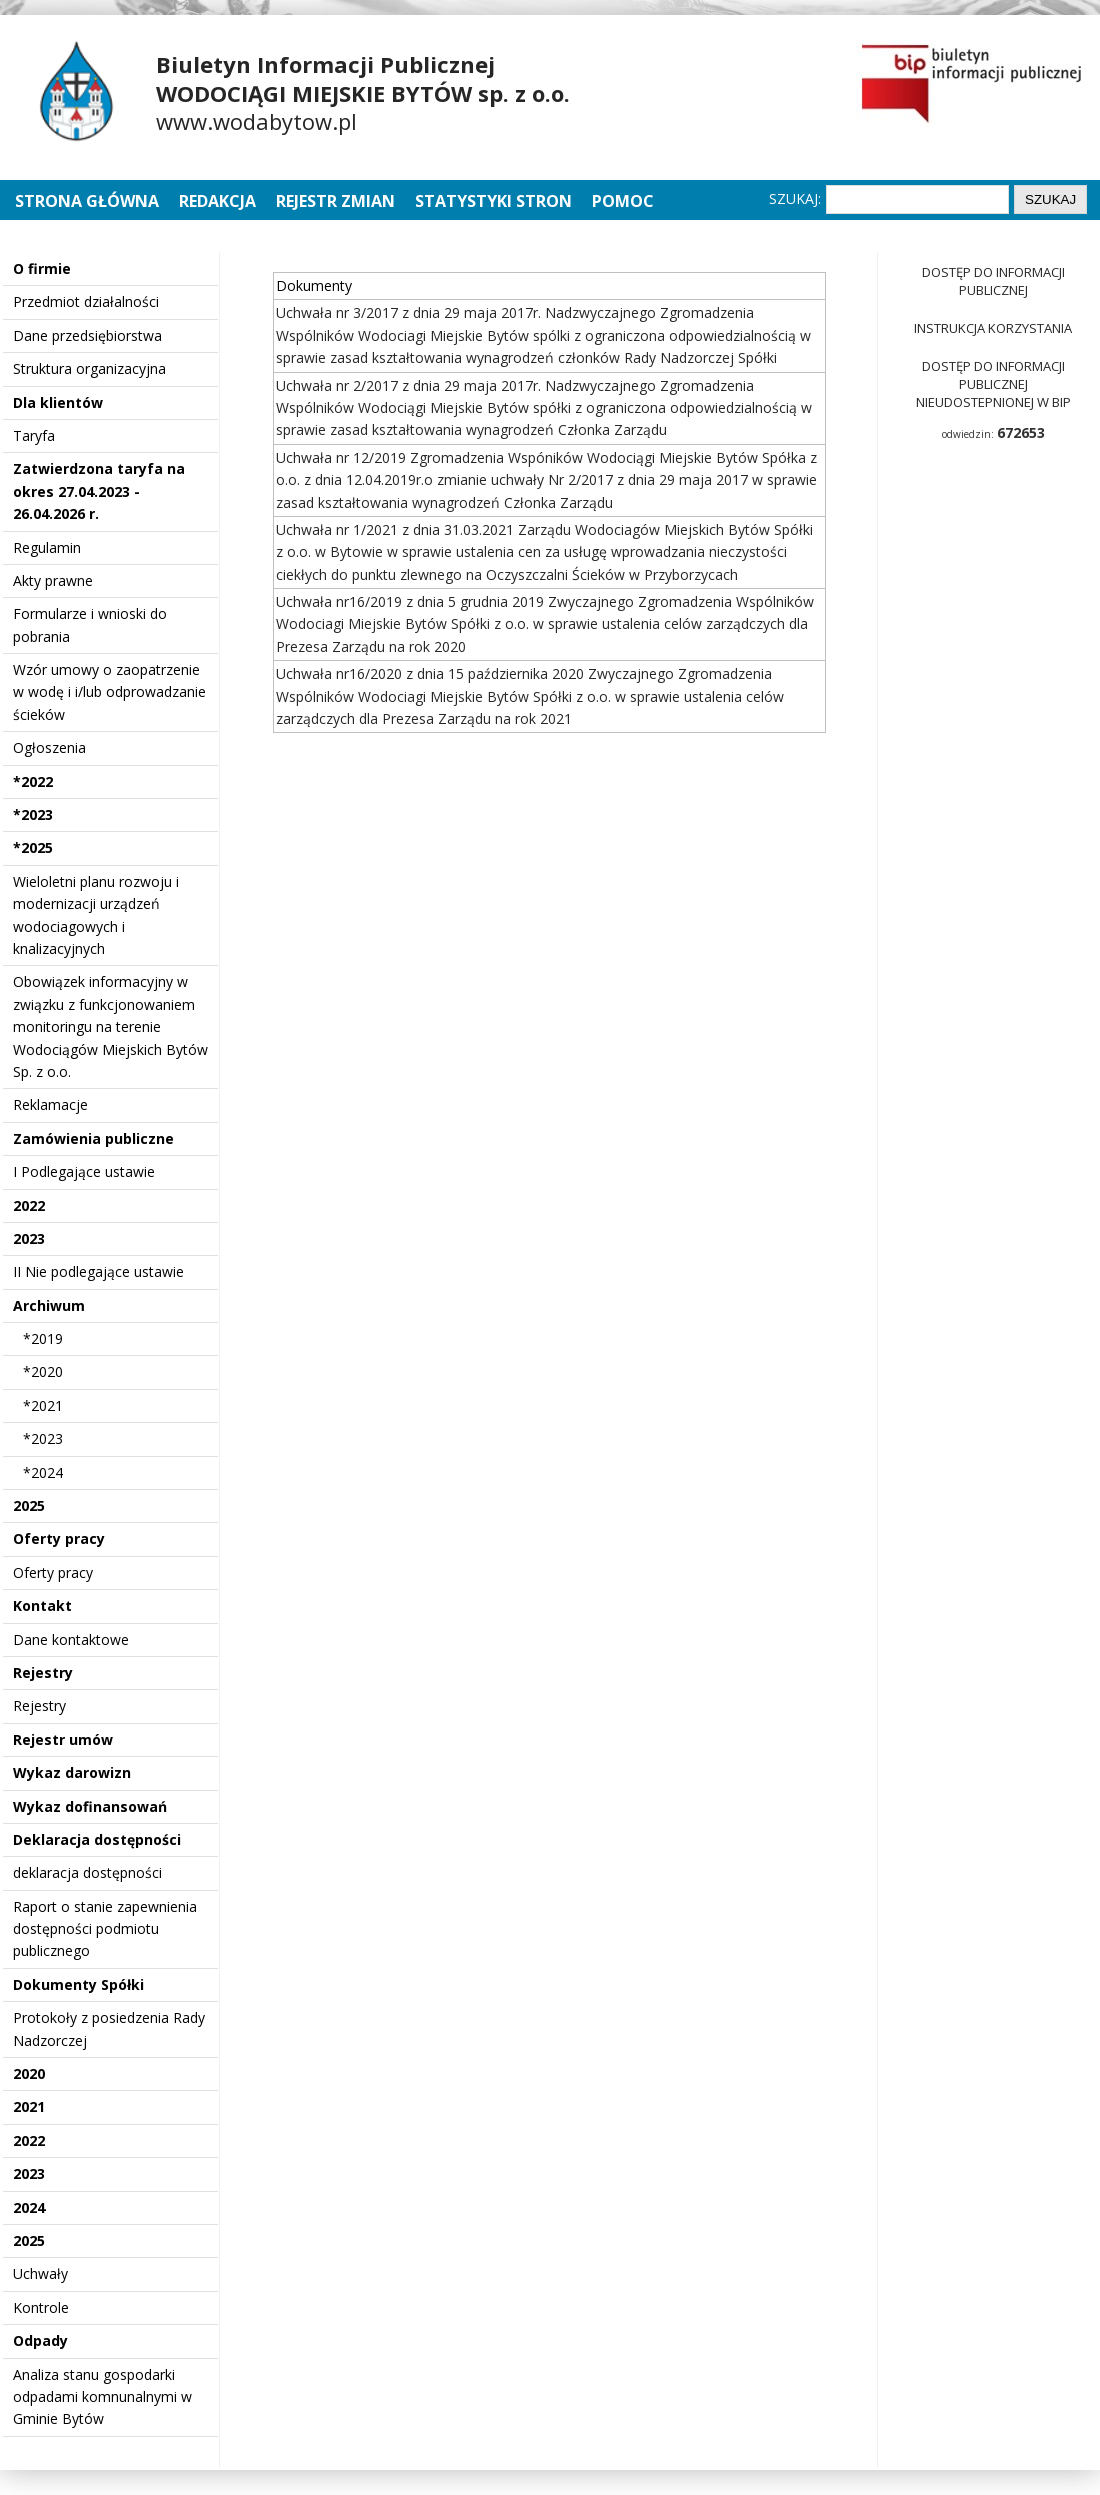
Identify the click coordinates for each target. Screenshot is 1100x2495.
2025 (29, 1505)
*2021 (43, 1405)
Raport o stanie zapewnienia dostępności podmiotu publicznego (105, 1929)
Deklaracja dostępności (97, 1839)
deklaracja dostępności (87, 1872)
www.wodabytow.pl (256, 121)
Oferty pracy (59, 1538)
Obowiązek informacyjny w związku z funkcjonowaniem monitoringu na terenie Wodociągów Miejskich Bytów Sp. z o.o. (110, 1026)
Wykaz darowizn (72, 1772)
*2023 (33, 814)
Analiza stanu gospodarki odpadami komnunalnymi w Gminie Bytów (102, 2397)
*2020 (43, 1371)
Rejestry (43, 1672)
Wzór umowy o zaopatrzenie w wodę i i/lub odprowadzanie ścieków (109, 692)
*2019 (43, 1338)
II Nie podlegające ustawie (98, 1271)
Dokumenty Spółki (78, 1984)
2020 (29, 2073)
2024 (29, 2207)
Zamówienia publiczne (93, 1138)
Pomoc (623, 201)
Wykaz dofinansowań (90, 1806)
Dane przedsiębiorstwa (87, 335)
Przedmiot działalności (86, 301)
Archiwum (49, 1305)
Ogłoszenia (49, 747)
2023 (29, 1238)
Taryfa (34, 435)
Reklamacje (50, 1104)
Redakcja (217, 201)
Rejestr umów (63, 1739)
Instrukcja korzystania (993, 328)
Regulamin (47, 547)
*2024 (43, 1472)
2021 (29, 2106)
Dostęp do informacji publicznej (993, 281)
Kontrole (41, 2307)
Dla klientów (58, 402)
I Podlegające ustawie (84, 1171)
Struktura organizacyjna (89, 368)
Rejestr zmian (335, 201)
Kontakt (42, 1605)
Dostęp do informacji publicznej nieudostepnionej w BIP (993, 384)
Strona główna (89, 201)
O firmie (42, 268)
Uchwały (40, 2273)
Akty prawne (53, 580)
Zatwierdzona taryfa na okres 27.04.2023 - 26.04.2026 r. (99, 491)
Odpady (40, 2340)
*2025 (33, 847)
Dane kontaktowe (71, 1639)
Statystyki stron (493, 201)
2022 (29, 1205)
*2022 (33, 781)
